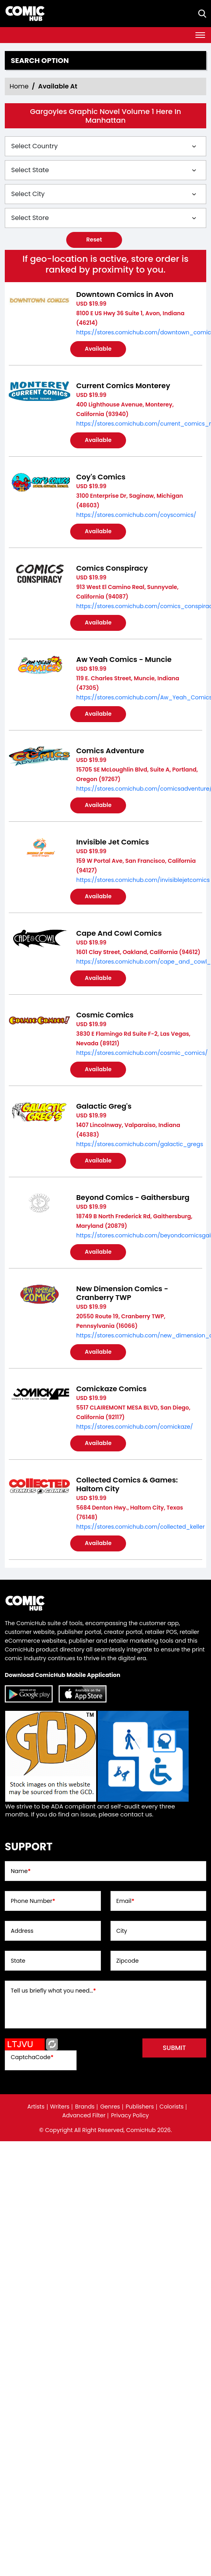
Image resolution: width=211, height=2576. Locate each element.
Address (22, 1931)
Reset (94, 239)
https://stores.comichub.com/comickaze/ (134, 1427)
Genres (110, 2106)
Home (19, 86)
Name (21, 1871)
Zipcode (127, 1960)
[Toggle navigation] (200, 35)
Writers (60, 2106)
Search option (40, 60)
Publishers (140, 2106)
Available (98, 349)
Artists (36, 2106)
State (18, 1960)
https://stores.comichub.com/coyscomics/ (136, 515)
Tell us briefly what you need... (53, 1990)
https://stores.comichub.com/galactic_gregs (139, 1144)
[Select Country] (105, 146)
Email (125, 1901)
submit (174, 2047)
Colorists (172, 2106)
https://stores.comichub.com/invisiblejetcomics (143, 880)
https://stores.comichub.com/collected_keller (140, 1527)
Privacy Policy (130, 2115)
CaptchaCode (32, 2057)
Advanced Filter (84, 2115)
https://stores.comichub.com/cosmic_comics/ (142, 1053)
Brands (85, 2106)
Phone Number (33, 1901)
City (121, 1931)
